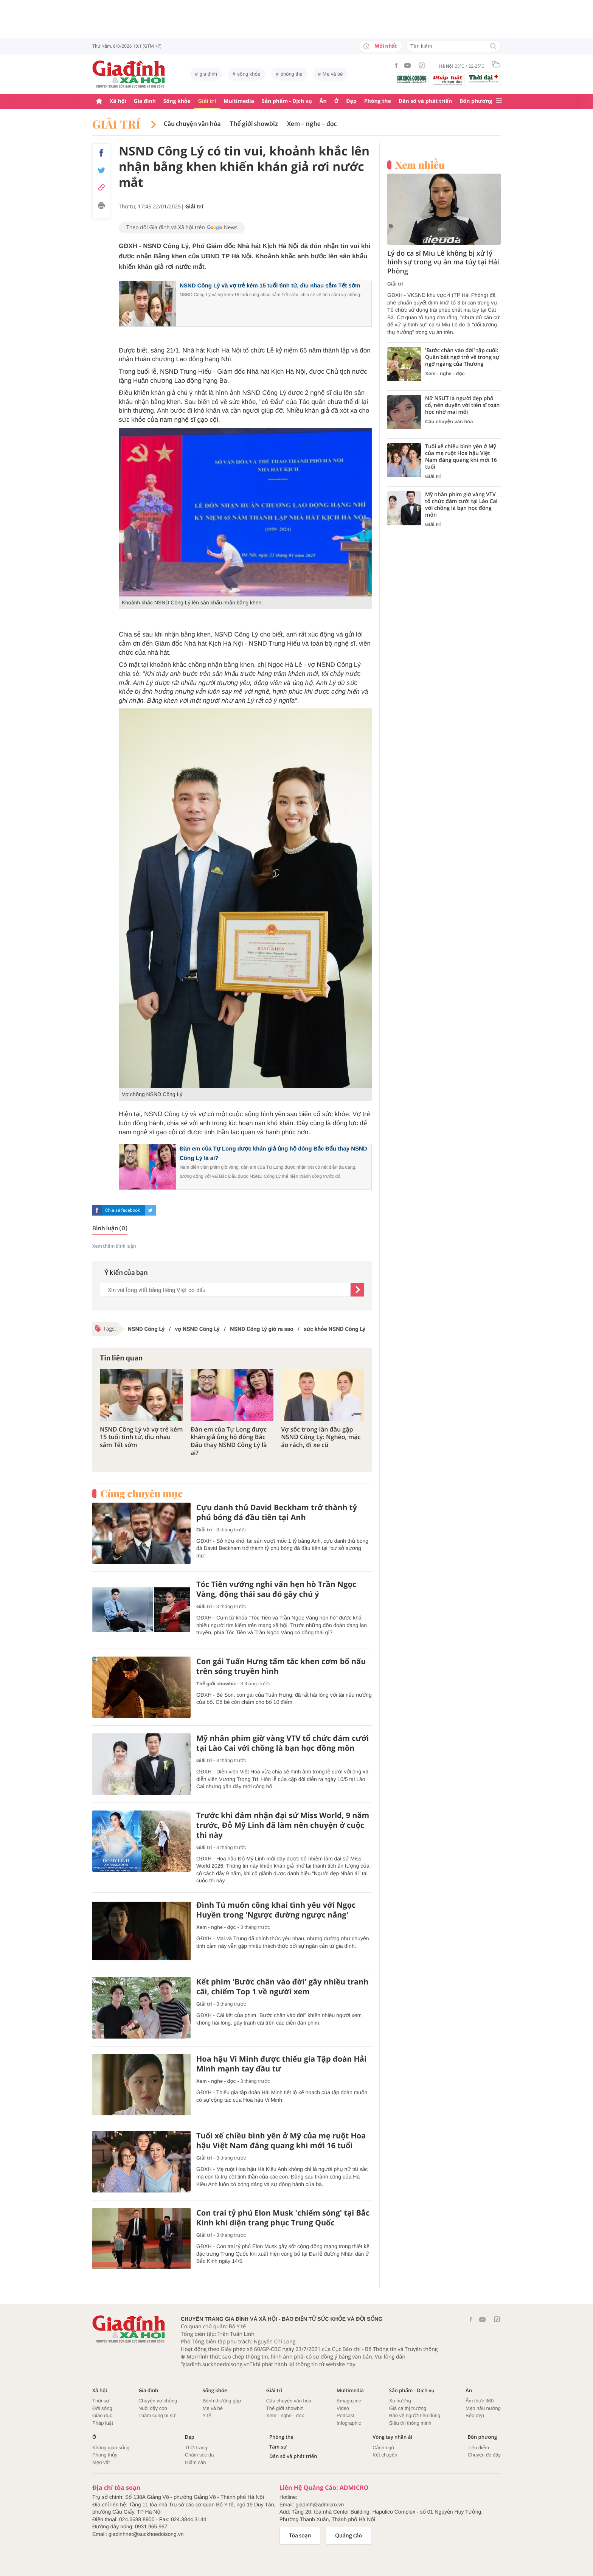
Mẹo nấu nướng (483, 2408)
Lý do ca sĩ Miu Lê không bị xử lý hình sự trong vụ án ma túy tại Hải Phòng (443, 262)
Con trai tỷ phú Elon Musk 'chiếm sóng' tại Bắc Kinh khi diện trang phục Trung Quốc (282, 2218)
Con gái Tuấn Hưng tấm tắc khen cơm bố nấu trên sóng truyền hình (281, 1666)
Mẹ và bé (333, 74)
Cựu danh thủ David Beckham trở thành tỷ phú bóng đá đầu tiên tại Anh (276, 1512)
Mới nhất (380, 46)
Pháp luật (102, 2423)
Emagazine (349, 2401)
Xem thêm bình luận (114, 1246)
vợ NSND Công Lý (197, 1329)
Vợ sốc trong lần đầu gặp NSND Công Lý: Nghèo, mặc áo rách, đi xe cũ (320, 1437)
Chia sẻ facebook (122, 1210)
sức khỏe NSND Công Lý (334, 1329)
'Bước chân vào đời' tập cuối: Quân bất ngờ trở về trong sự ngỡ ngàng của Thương (462, 357)
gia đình (208, 74)
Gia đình (145, 101)
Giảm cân (195, 2462)
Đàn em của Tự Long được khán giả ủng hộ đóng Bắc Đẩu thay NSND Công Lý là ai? (229, 1441)
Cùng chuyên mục (141, 1493)
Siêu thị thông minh (410, 2423)
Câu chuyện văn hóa (192, 124)
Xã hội (118, 101)
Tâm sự (278, 2447)
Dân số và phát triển (425, 101)
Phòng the (377, 101)
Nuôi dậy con (152, 2408)
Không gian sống (110, 2447)
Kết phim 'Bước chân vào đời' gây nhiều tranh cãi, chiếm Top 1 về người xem (282, 1987)
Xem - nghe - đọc (312, 124)
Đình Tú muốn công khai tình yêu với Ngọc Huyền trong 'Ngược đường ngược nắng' (275, 1910)
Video (343, 2408)
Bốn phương (475, 101)
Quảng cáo (348, 2535)
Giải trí (207, 101)
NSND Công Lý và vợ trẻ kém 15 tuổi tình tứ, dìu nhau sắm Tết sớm (270, 286)
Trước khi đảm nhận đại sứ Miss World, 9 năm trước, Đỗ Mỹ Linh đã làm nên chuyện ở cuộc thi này (282, 1825)
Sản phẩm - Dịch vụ (287, 101)
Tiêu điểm (478, 2447)
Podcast (345, 2415)
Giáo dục (102, 2415)
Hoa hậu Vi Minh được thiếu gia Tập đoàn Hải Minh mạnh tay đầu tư (281, 2064)
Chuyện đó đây (484, 2455)
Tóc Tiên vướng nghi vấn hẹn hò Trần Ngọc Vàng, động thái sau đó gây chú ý (276, 1589)
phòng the (292, 74)
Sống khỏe (177, 101)
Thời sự (100, 2401)
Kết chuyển (385, 2455)
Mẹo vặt (101, 2462)
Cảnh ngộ (383, 2447)
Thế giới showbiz (254, 124)
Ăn (323, 101)
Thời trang (196, 2447)
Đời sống (102, 2408)
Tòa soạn (300, 2535)
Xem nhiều (420, 164)
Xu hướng (400, 2401)
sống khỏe (248, 74)
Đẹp (351, 101)
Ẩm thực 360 (480, 2401)
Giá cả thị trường (407, 2408)
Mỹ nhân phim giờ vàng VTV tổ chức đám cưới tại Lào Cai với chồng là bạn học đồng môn (282, 1743)
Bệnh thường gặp (221, 2401)
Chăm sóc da (199, 2455)
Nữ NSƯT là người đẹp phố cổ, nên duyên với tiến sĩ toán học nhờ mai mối (462, 405)
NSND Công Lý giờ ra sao (261, 1329)
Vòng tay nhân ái (392, 2437)
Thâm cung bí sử (156, 2415)
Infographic (349, 2423)
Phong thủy (105, 2455)
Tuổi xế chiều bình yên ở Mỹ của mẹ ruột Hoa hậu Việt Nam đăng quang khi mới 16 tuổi (281, 2141)
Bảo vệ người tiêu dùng (414, 2415)
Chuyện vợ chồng (157, 2401)
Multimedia (239, 101)
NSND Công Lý (146, 1329)
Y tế (206, 2415)
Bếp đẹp (475, 2415)
